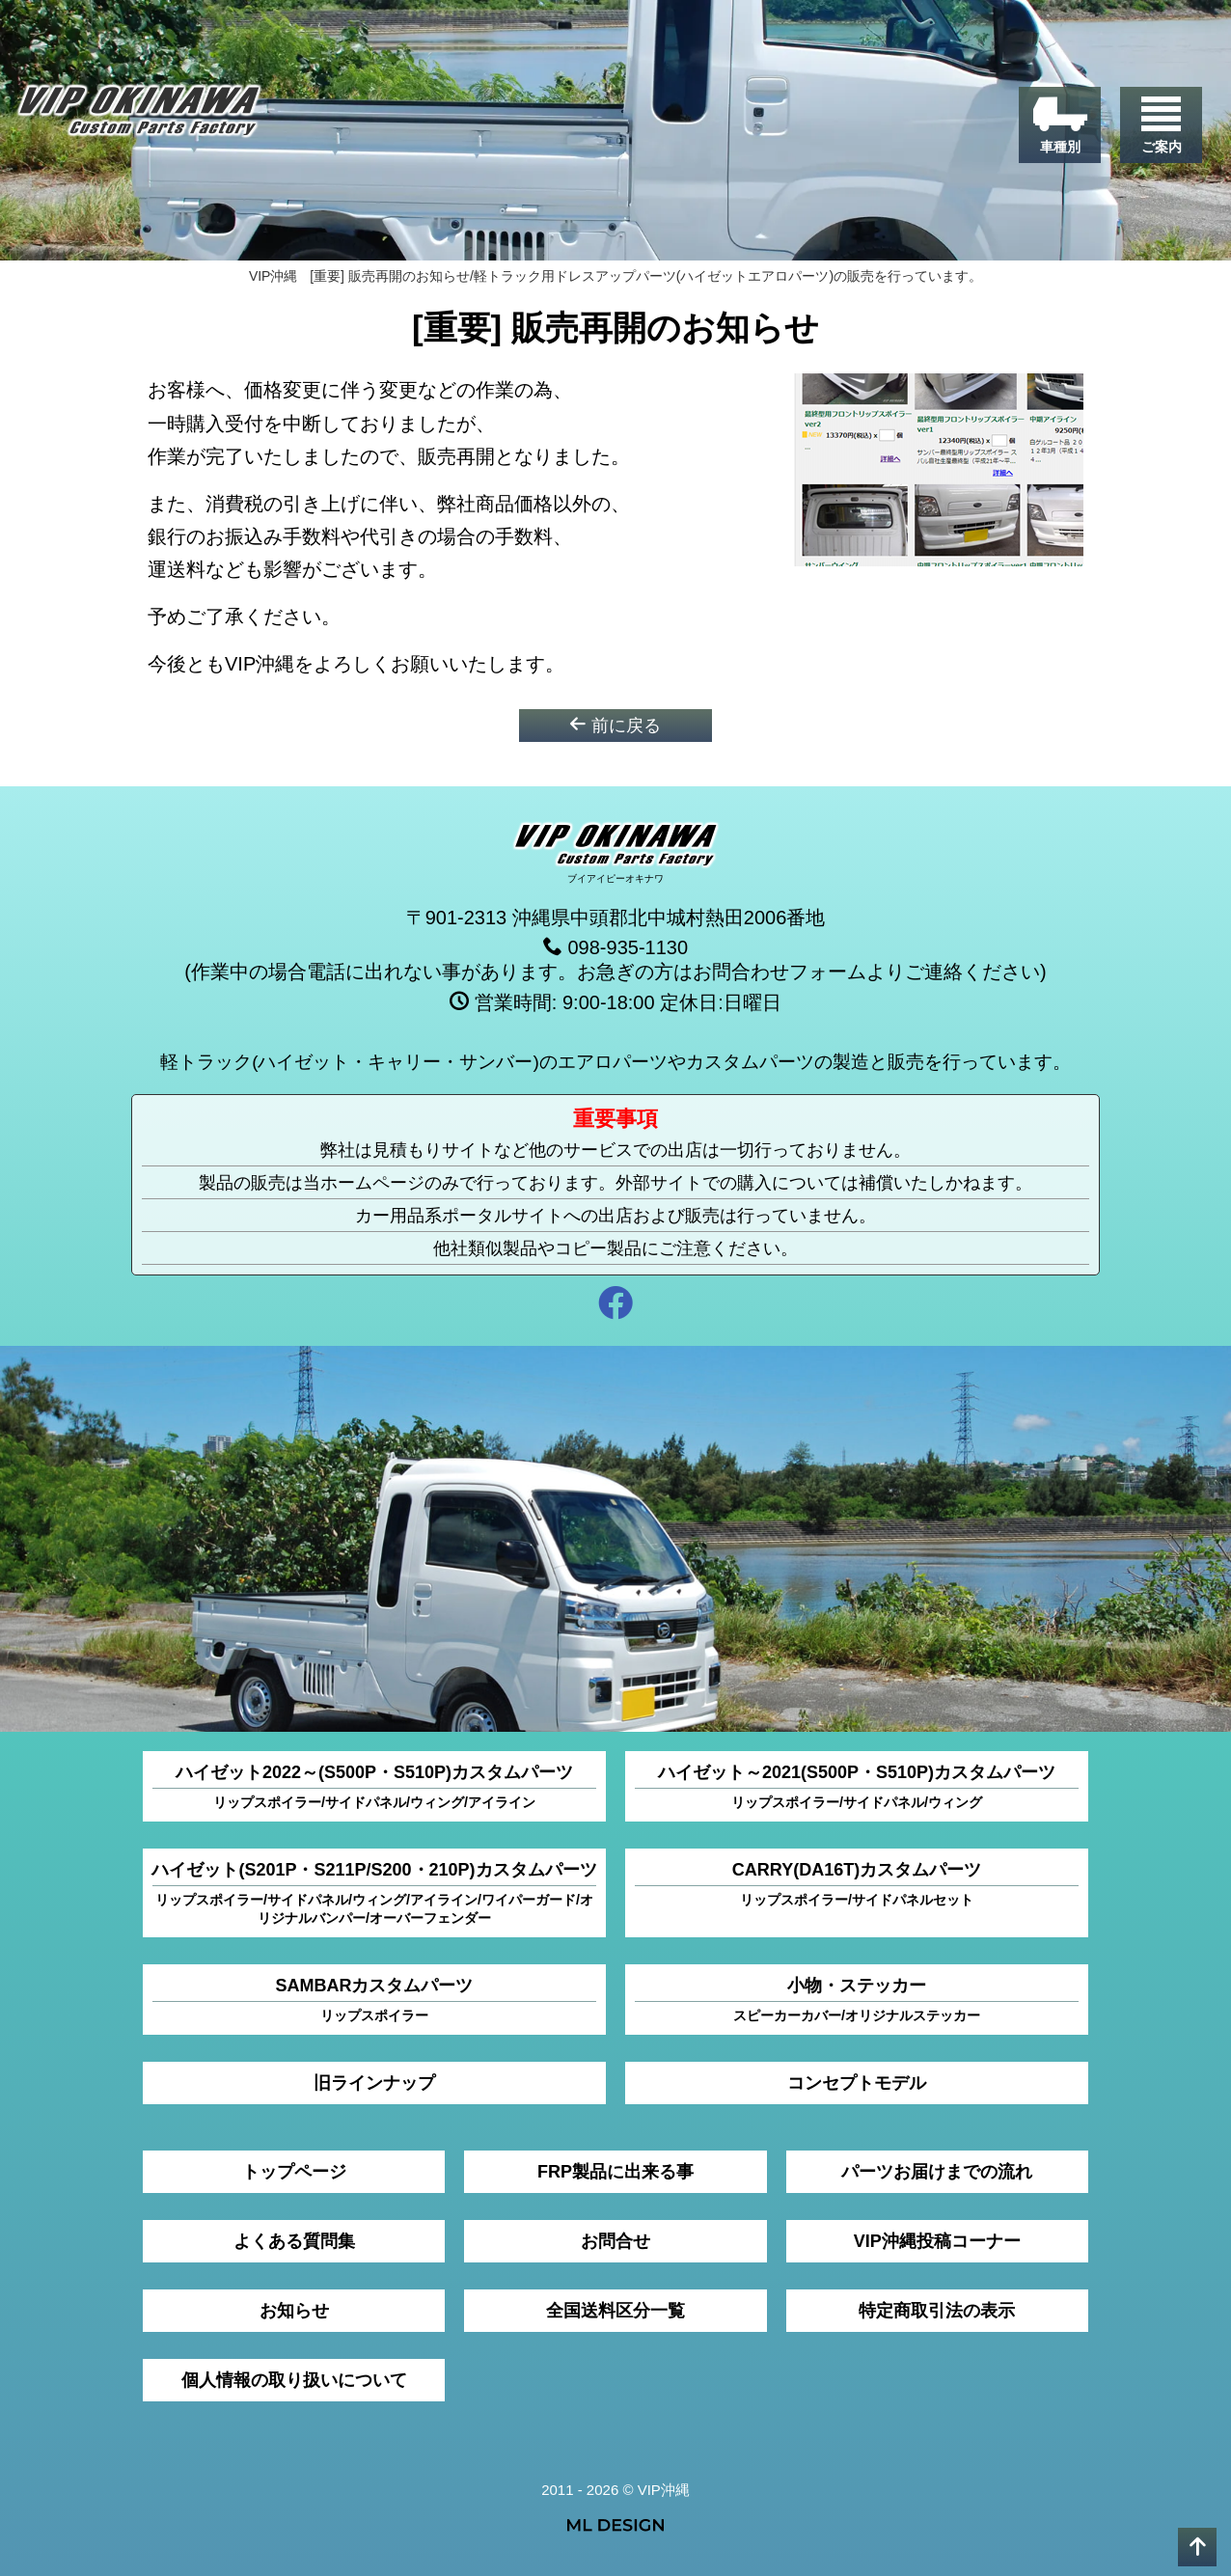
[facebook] (615, 1305)
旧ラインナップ (374, 2082)
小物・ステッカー (857, 1999)
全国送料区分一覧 (615, 2309)
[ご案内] (1161, 125)
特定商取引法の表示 (937, 2309)
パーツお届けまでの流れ (936, 2170)
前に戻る (615, 724)
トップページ (294, 2170)
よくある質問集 (294, 2240)
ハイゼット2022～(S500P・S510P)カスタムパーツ (374, 1786)
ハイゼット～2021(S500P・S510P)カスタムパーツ (857, 1786)
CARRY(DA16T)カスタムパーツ (857, 1883)
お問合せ (615, 2240)
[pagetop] (1197, 2547)
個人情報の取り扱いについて (294, 2379)
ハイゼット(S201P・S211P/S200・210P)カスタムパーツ (373, 1893)
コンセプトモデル (856, 2082)
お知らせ (294, 2309)
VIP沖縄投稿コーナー (937, 2240)
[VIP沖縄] (139, 116)
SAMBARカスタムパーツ (374, 1999)
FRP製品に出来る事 (615, 2170)
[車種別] (1060, 125)
